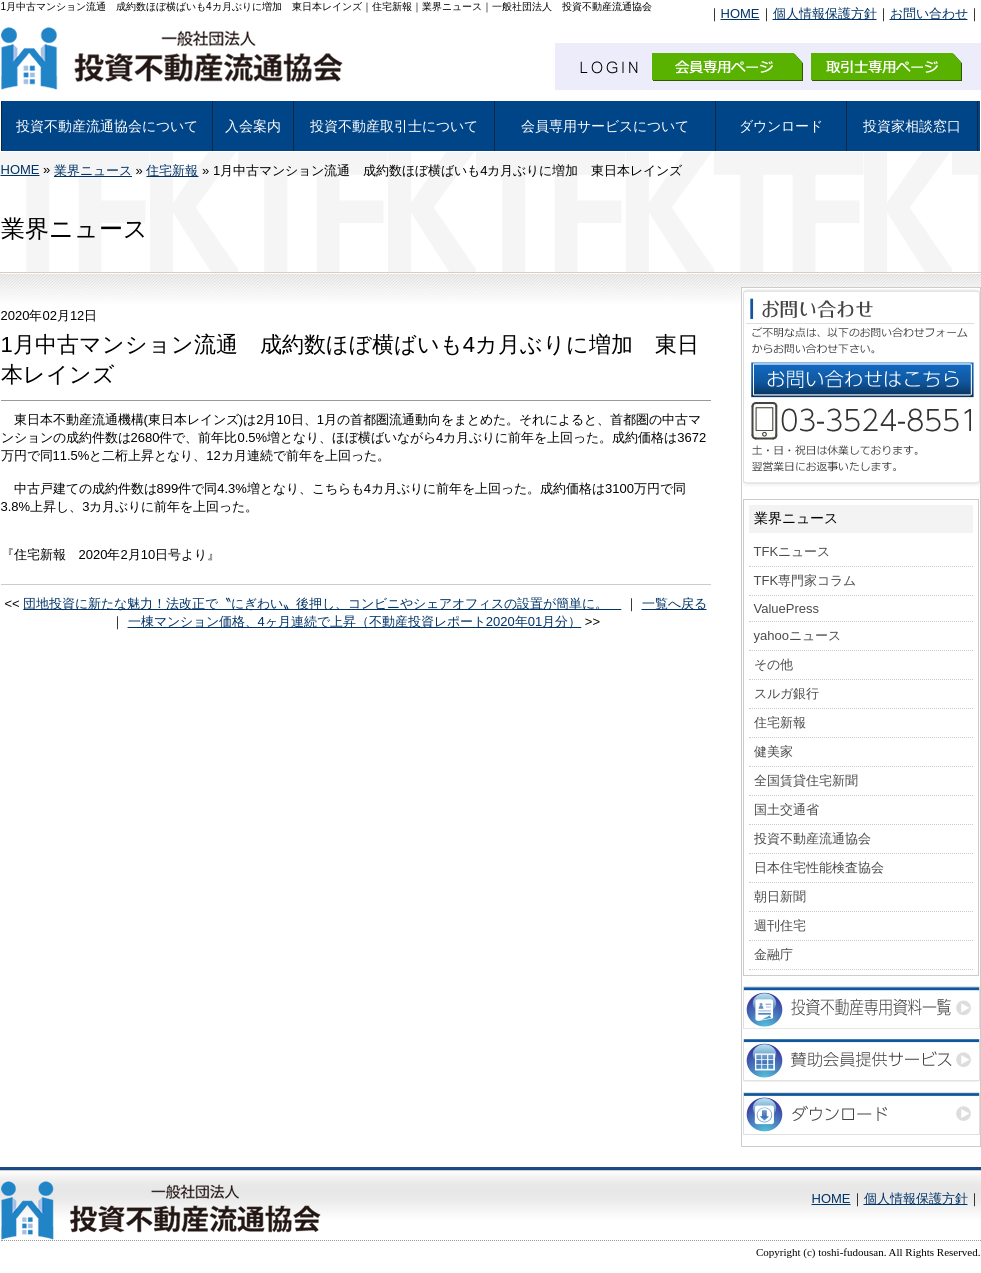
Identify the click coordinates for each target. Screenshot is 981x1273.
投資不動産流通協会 (812, 838)
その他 (773, 664)
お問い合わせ (929, 13)
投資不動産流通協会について (107, 126)
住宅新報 (172, 170)
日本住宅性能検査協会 (819, 867)
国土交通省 (786, 809)
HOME (740, 13)
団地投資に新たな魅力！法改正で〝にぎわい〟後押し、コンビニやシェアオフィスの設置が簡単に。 (322, 603)
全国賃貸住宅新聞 (806, 780)
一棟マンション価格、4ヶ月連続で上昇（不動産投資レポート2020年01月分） (355, 621)
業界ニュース (93, 170)
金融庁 (773, 954)
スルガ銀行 (786, 693)
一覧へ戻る (674, 603)
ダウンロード (781, 126)
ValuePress (787, 608)
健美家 (773, 751)
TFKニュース (792, 551)
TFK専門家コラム (805, 580)
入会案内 (253, 126)
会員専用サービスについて (605, 126)
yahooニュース (797, 635)
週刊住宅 (780, 925)
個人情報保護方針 (825, 13)
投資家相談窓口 (912, 126)
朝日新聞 (780, 896)
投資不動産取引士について (394, 126)
